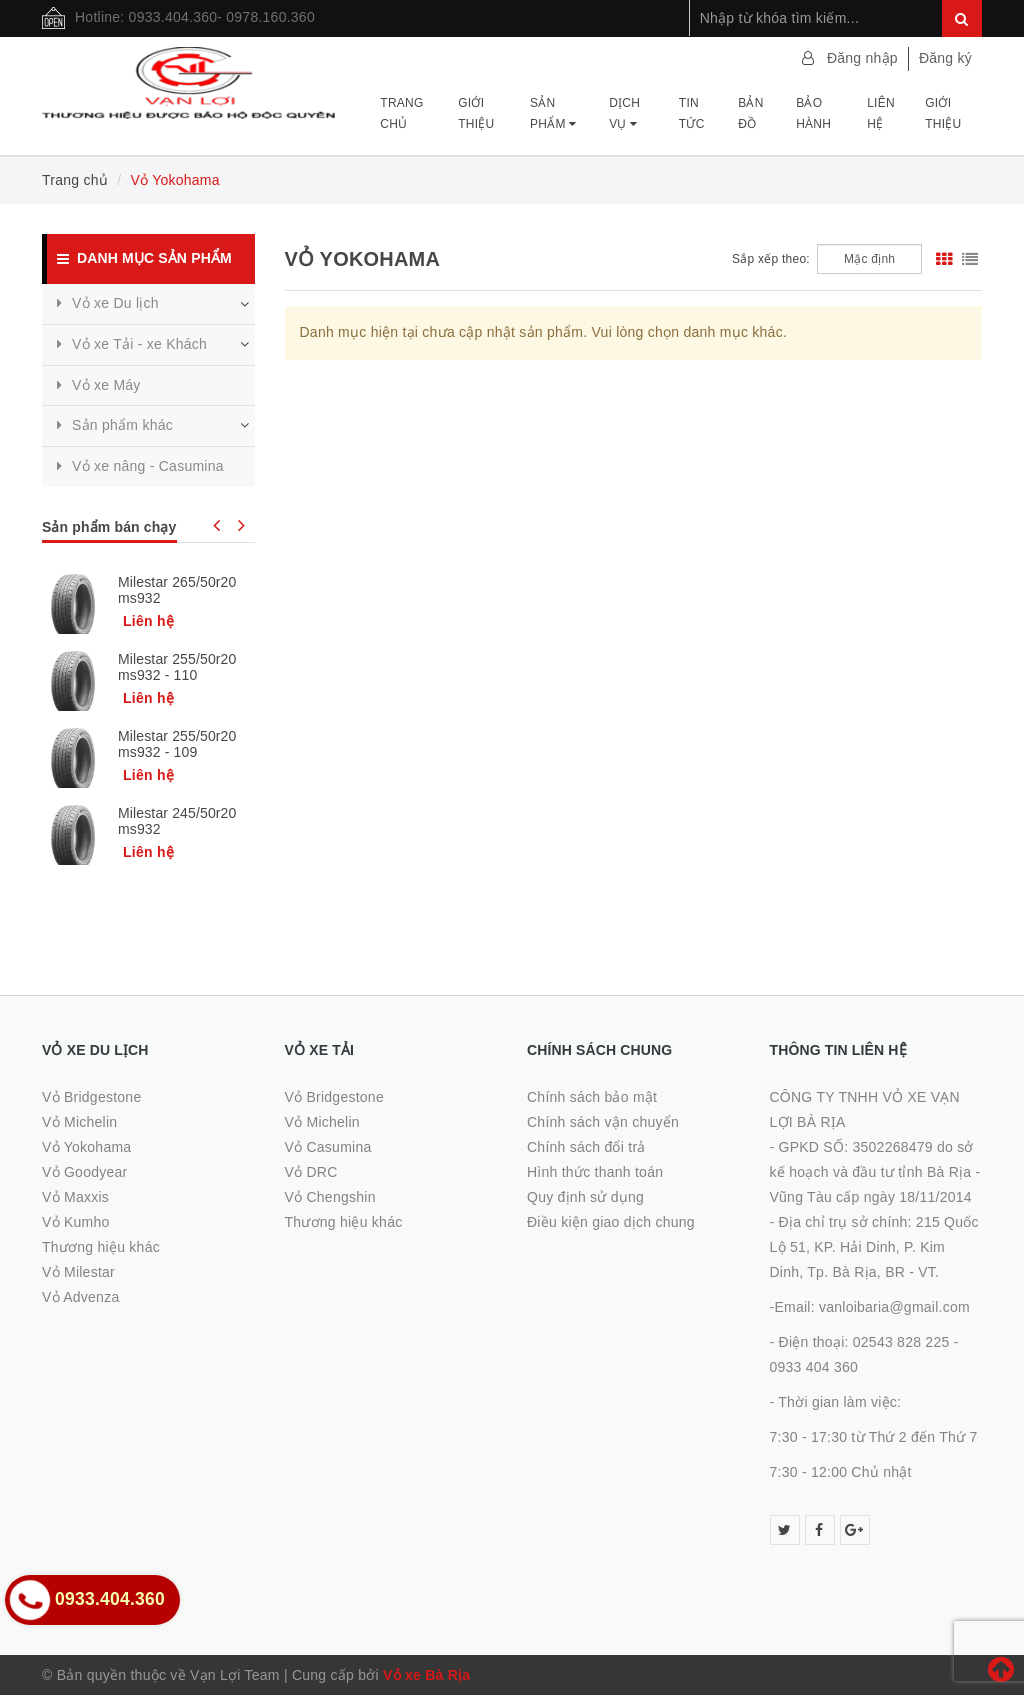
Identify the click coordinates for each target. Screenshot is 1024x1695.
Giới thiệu (476, 113)
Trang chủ (401, 113)
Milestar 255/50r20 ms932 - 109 (177, 744)
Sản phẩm (553, 113)
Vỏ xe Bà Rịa (426, 1675)
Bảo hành (813, 113)
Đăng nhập (862, 58)
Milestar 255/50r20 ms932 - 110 (177, 667)
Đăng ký (945, 58)
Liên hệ (881, 113)
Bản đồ (750, 113)
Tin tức (692, 113)
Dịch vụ (624, 113)
